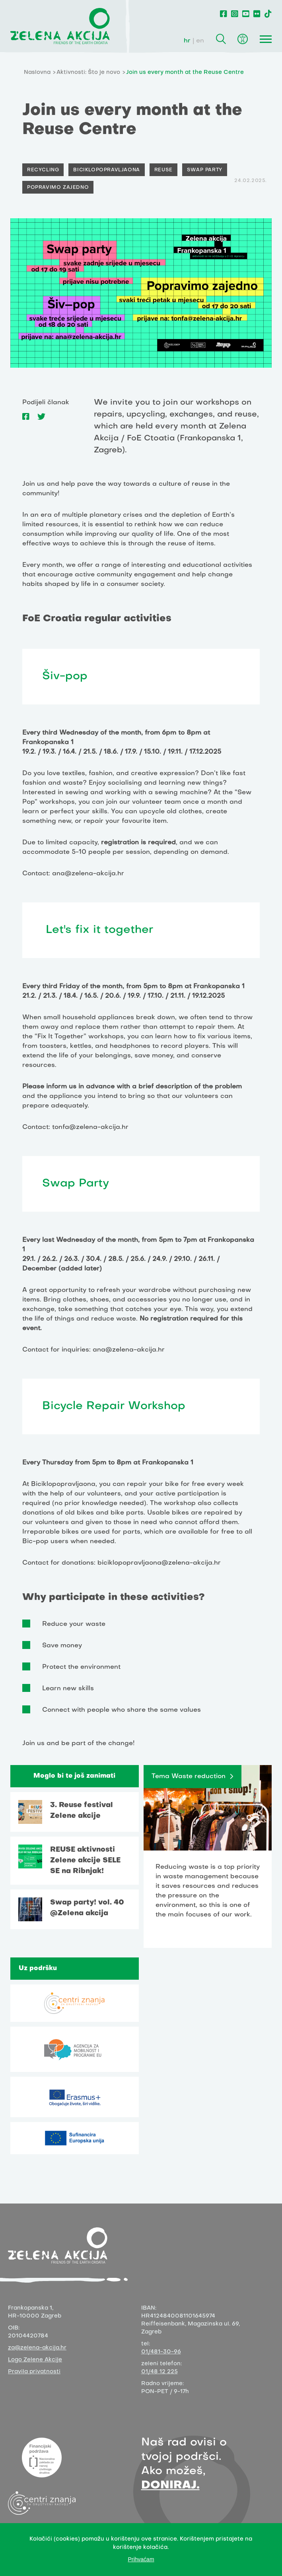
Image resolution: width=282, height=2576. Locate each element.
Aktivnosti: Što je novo (88, 72)
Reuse (163, 170)
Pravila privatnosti (34, 2371)
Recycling (43, 170)
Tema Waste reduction (189, 1776)
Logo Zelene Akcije (35, 2360)
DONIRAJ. (170, 2485)
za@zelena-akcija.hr (37, 2348)
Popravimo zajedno (58, 187)
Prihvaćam (141, 2559)
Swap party (204, 170)
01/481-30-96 (161, 2352)
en (200, 41)
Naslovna (37, 72)
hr (187, 41)
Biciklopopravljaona (106, 170)
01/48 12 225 (159, 2371)
